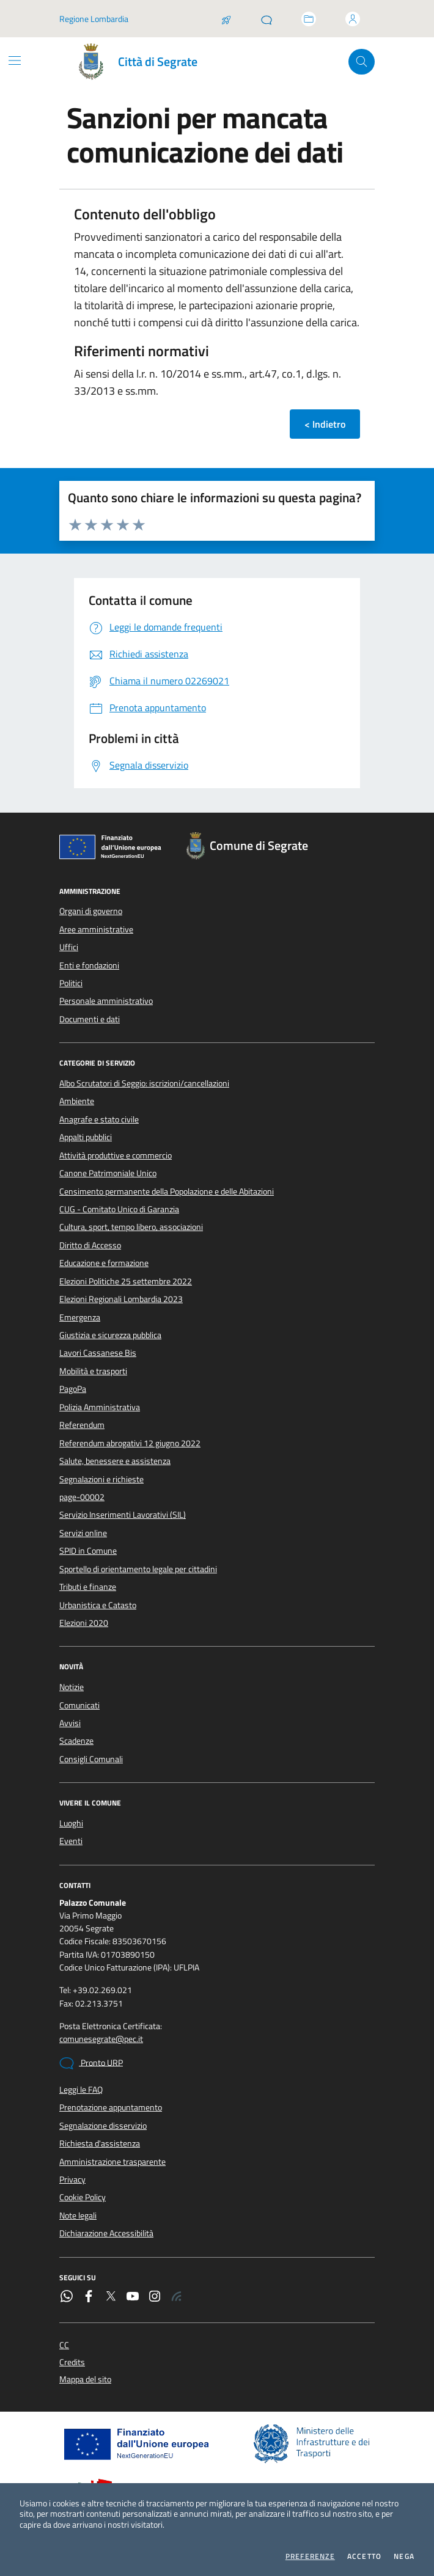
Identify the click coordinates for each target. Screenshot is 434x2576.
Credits (72, 2362)
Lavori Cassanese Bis (97, 1352)
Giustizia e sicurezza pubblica (110, 1335)
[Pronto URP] (266, 19)
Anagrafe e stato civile (99, 1119)
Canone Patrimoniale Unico (107, 1173)
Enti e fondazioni (89, 965)
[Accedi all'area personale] (353, 19)
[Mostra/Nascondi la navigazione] (14, 60)
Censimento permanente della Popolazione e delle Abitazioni (166, 1191)
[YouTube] (132, 2297)
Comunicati (79, 1705)
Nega (404, 2556)
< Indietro (324, 424)
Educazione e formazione (104, 1263)
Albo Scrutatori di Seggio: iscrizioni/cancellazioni (144, 1083)
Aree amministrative (96, 929)
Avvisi (70, 1723)
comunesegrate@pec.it (101, 2039)
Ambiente (76, 1101)
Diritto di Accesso (90, 1245)
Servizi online (83, 1533)
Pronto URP (91, 2063)
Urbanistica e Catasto (97, 1605)
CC (64, 2345)
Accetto (364, 2556)
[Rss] (176, 2297)
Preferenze (310, 2556)
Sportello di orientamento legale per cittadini (138, 1569)
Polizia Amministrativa (99, 1407)
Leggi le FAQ (81, 2089)
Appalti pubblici (85, 1137)
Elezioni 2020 (83, 1623)
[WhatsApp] (66, 2297)
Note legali (78, 2215)
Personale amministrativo (106, 1001)
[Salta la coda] (226, 19)
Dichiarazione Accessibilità (106, 2233)
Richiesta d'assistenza (99, 2143)
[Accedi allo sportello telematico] (309, 19)
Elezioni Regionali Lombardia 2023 (121, 1299)
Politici (71, 983)
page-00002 (82, 1497)
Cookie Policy (82, 2197)
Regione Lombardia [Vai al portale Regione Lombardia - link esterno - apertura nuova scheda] (93, 18)
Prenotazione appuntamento (110, 2107)
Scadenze (76, 1740)
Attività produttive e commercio (115, 1155)
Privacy (72, 2179)
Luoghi (71, 1823)
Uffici (68, 947)
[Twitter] (110, 2297)
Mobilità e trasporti (93, 1371)
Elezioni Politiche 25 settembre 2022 (125, 1281)
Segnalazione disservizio (103, 2125)
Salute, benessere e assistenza (115, 1461)
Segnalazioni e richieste (101, 1479)
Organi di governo (90, 911)
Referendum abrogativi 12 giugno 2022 (129, 1443)
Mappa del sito (85, 2379)
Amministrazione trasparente (112, 2161)
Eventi (71, 1841)
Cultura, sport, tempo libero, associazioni (131, 1227)
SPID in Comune (88, 1550)
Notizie (71, 1687)
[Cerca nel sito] (361, 62)
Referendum (82, 1425)
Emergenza (79, 1317)
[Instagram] (154, 2297)
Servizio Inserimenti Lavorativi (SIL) (122, 1514)
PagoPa (72, 1389)
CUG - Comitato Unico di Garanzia (119, 1209)
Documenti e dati (89, 1019)
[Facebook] (88, 2297)
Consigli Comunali (91, 1759)
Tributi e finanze (87, 1587)
